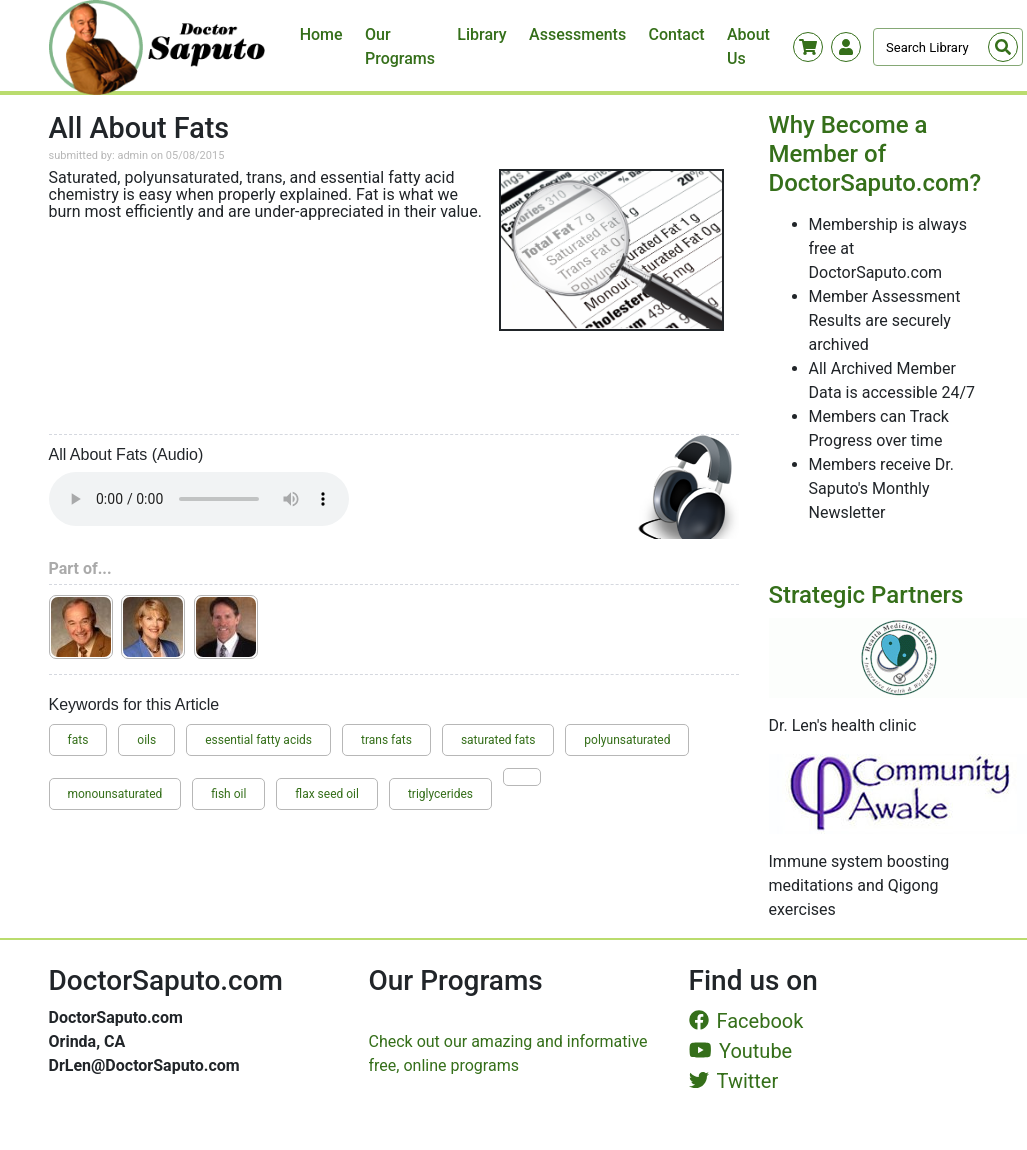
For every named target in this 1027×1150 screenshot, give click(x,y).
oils (146, 740)
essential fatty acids (258, 740)
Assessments (577, 34)
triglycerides (440, 794)
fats (78, 740)
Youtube (741, 1051)
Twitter (734, 1081)
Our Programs (400, 46)
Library (481, 34)
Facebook (746, 1021)
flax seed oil (327, 794)
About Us (748, 46)
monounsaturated (115, 794)
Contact (677, 34)
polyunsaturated (627, 740)
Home (321, 34)
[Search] (948, 47)
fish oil (228, 794)
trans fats (386, 740)
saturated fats (498, 740)
